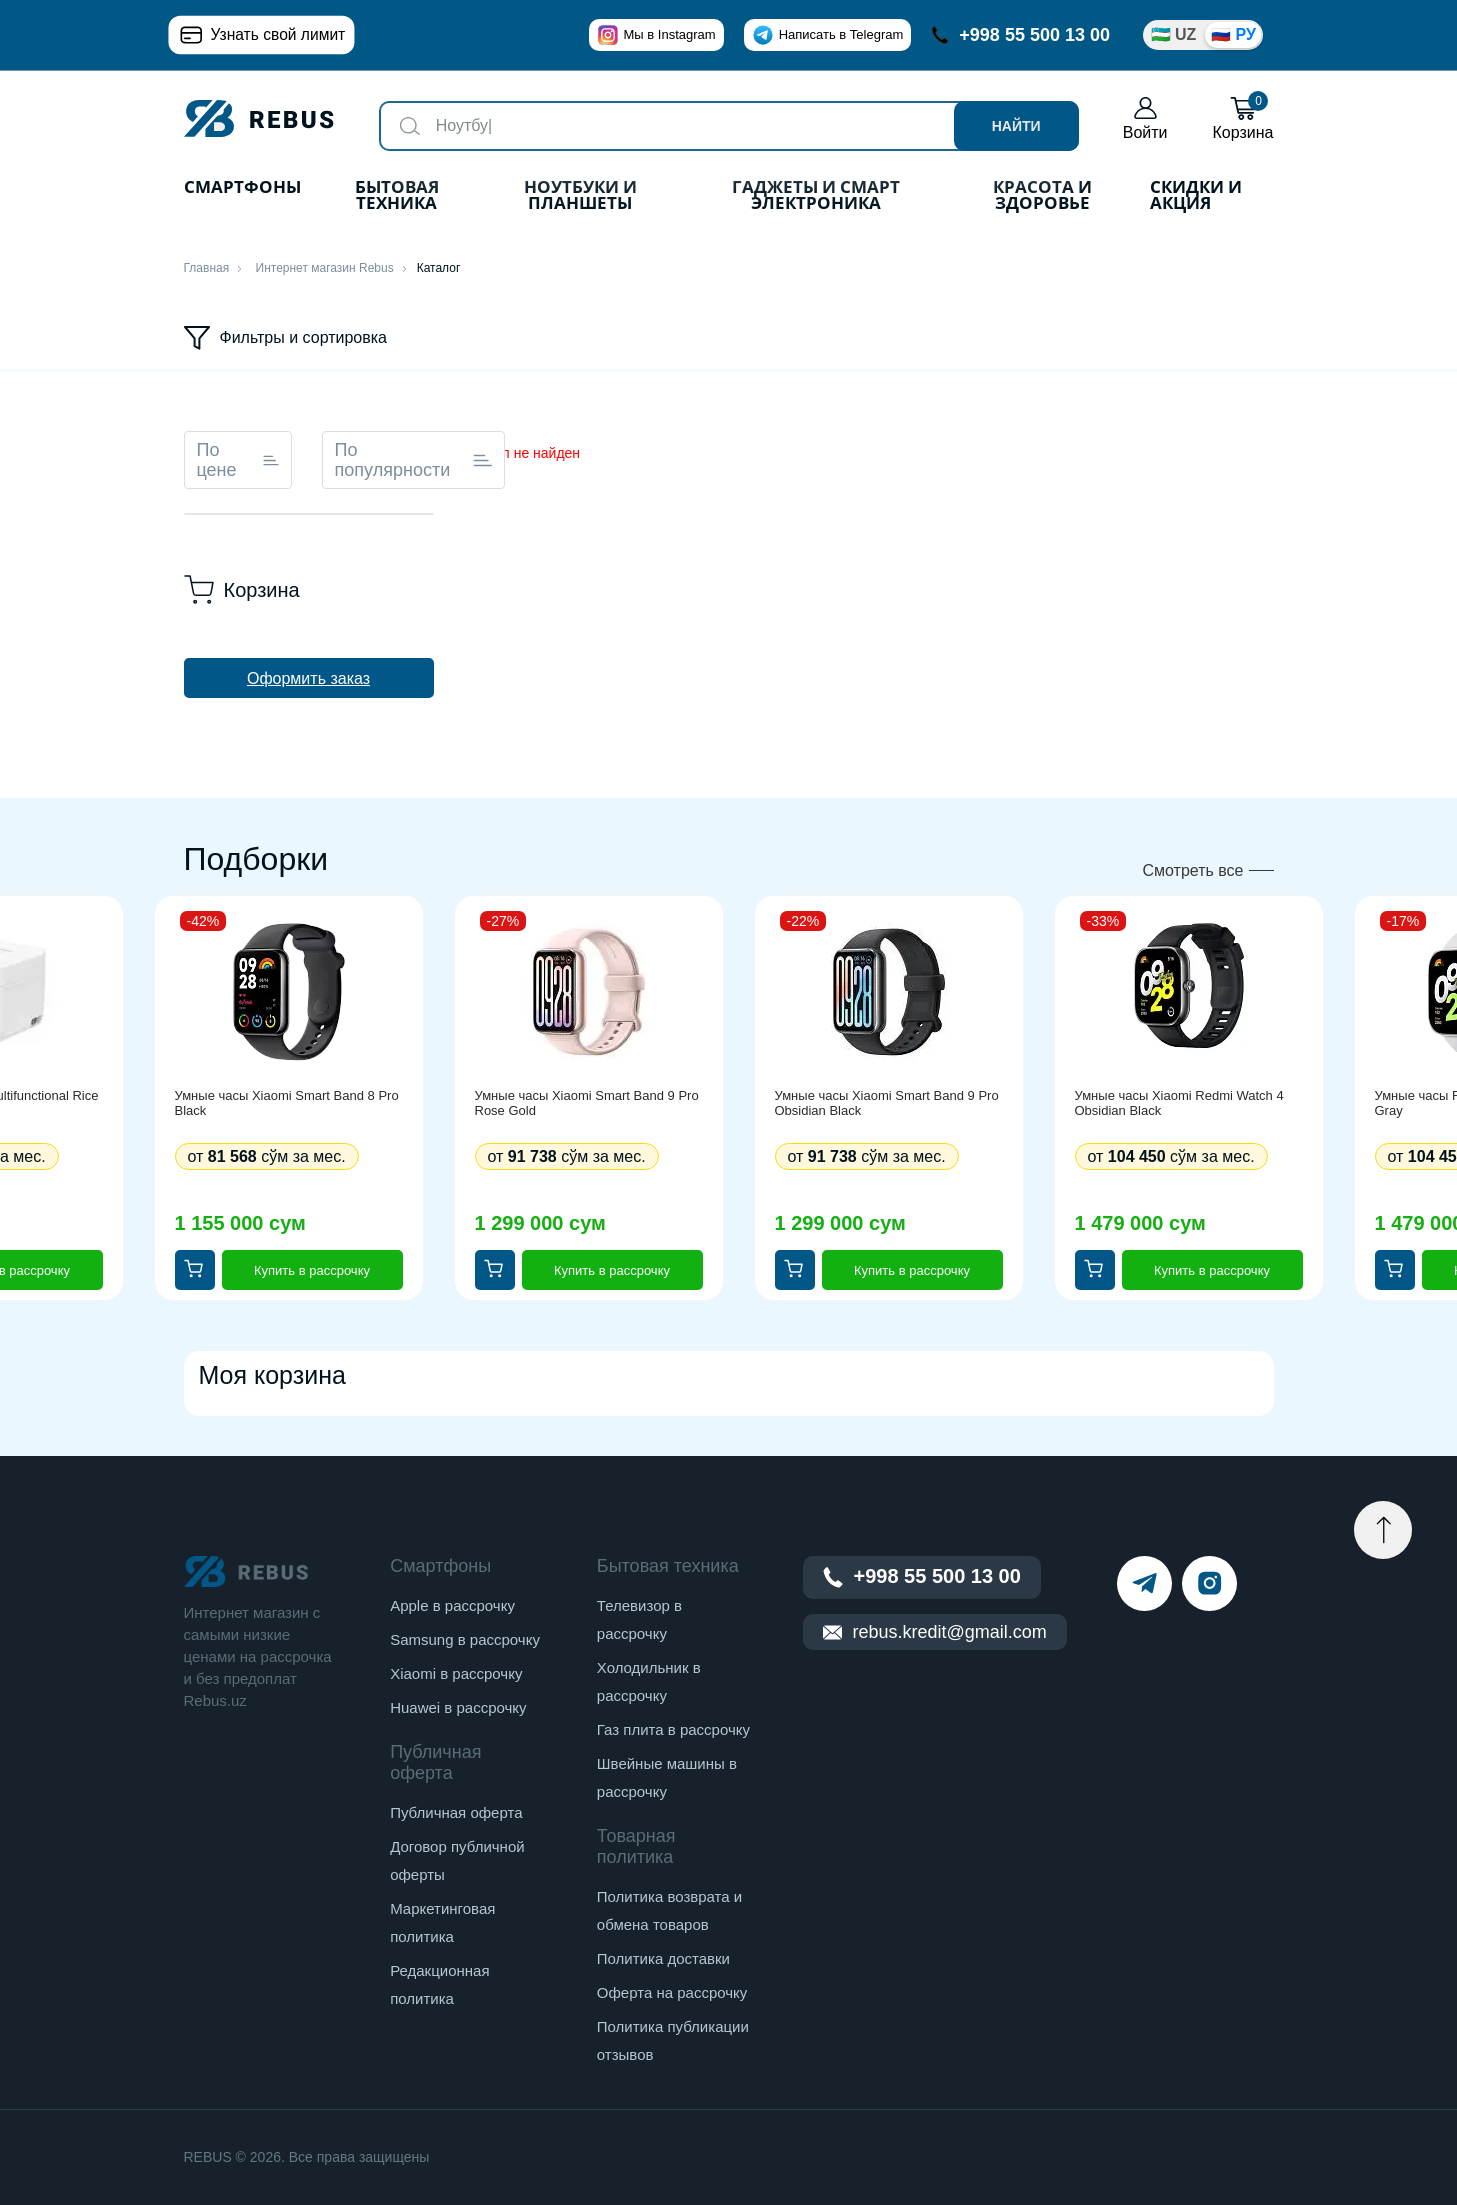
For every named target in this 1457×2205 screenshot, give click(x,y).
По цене (238, 460)
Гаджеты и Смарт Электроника (816, 196)
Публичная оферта (456, 1812)
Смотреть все (1192, 870)
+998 (1020, 35)
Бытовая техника (397, 196)
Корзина (1243, 118)
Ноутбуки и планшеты (580, 196)
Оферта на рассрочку (672, 1992)
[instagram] (1209, 1583)
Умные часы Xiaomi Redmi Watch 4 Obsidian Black (1179, 1103)
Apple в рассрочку (452, 1605)
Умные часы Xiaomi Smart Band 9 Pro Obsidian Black (887, 1103)
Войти (1145, 118)
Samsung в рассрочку (465, 1639)
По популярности (414, 460)
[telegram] (1144, 1583)
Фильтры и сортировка (286, 338)
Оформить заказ (308, 678)
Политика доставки (663, 1958)
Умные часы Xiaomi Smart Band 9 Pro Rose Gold (587, 1103)
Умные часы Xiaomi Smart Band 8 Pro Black (287, 1103)
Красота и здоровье (1042, 196)
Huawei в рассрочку (458, 1707)
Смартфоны (242, 188)
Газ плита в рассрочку (673, 1729)
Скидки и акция (1196, 196)
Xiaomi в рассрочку (456, 1673)
